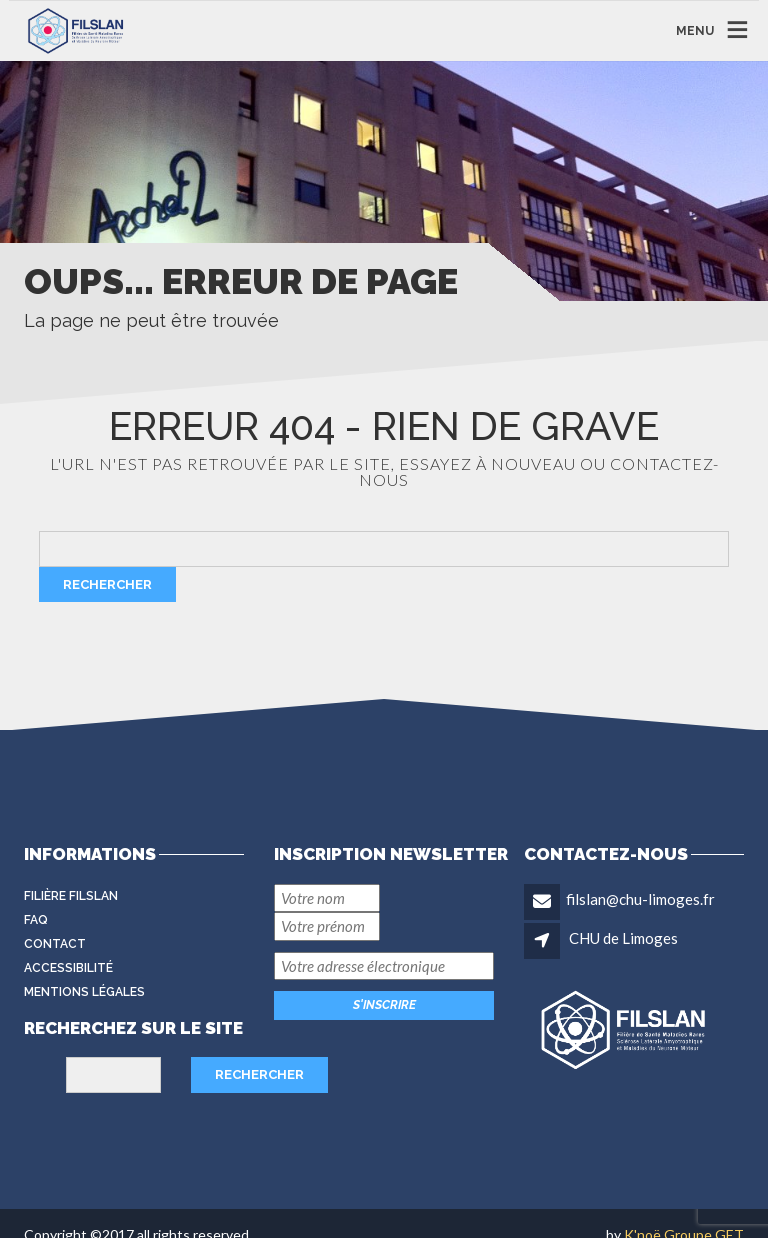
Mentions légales (84, 992)
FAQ (36, 920)
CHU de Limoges (623, 938)
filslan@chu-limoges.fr (640, 899)
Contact (55, 944)
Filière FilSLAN (71, 896)
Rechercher (107, 584)
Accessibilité (68, 968)
